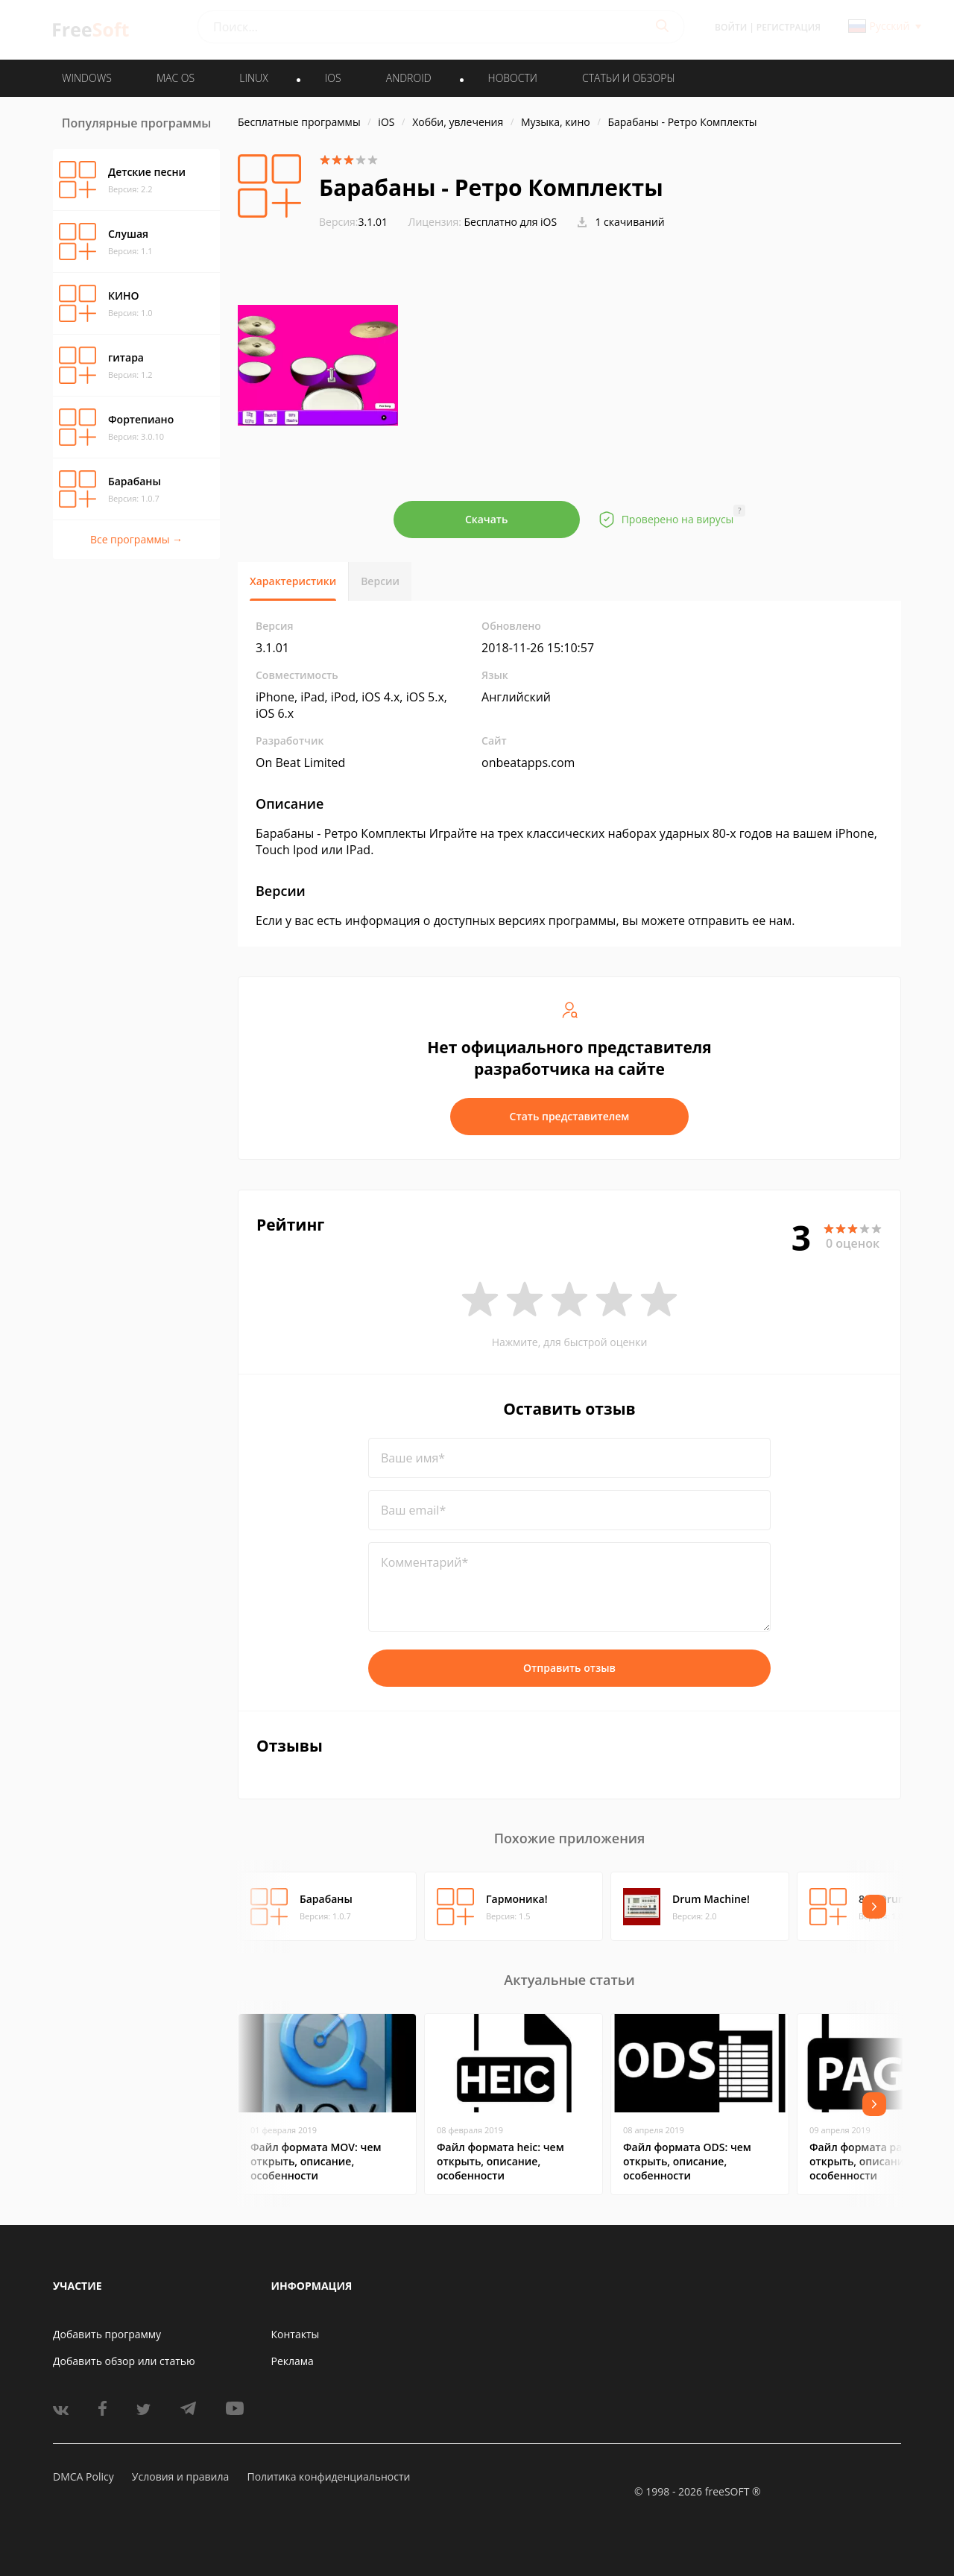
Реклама (292, 2361)
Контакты (295, 2334)
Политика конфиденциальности (328, 2476)
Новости (512, 78)
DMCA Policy (83, 2476)
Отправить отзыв (569, 1668)
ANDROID (409, 78)
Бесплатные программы (299, 122)
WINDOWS (87, 78)
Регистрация (788, 27)
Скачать (486, 519)
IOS (333, 78)
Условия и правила (180, 2476)
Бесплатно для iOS (510, 222)
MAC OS (176, 78)
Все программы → (136, 539)
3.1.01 (353, 222)
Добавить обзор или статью (124, 2361)
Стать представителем (570, 1116)
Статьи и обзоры (628, 78)
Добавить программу (107, 2334)
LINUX (253, 78)
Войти (731, 27)
